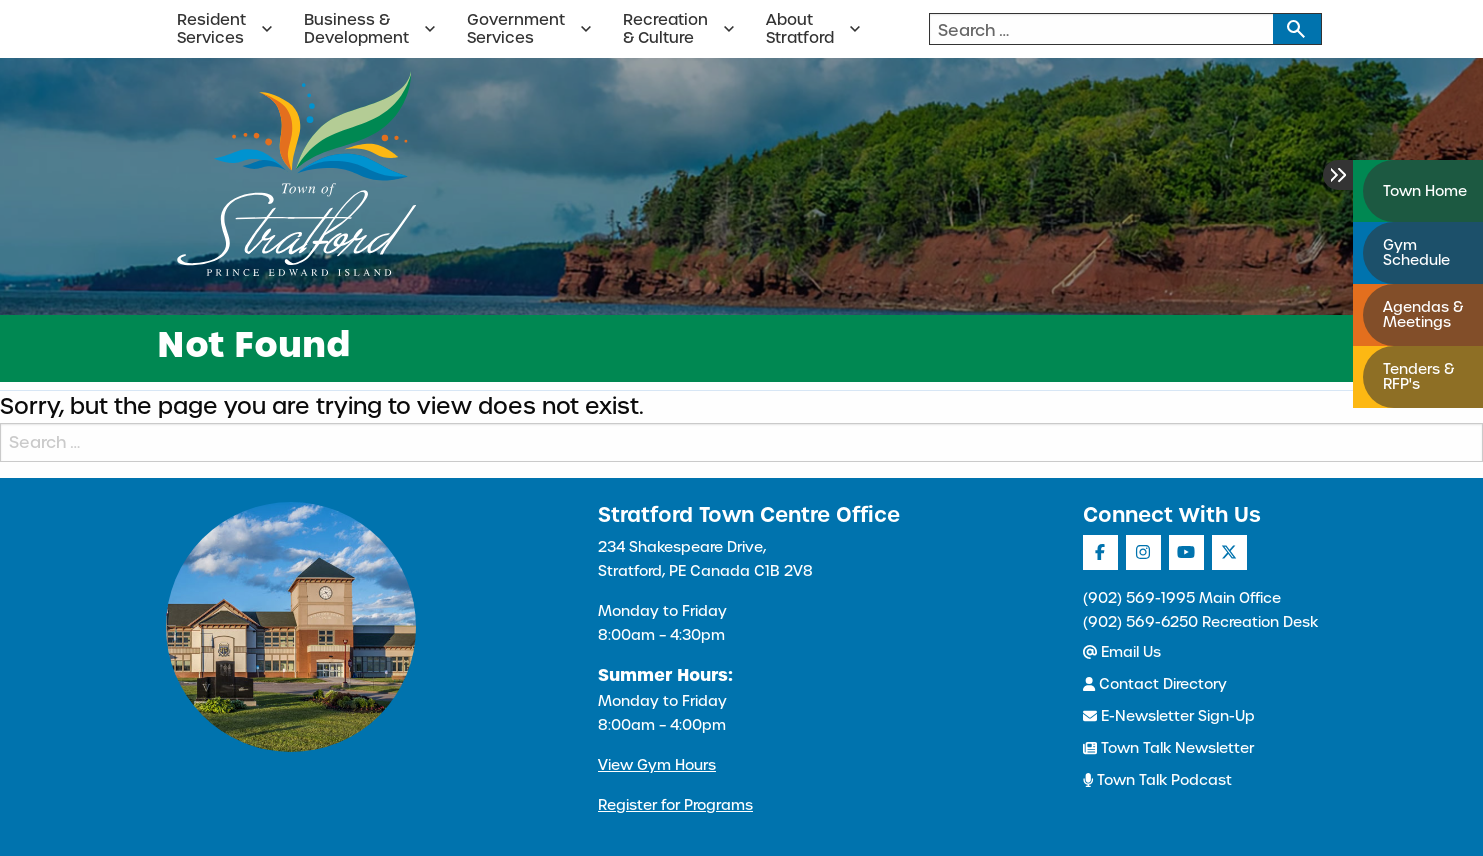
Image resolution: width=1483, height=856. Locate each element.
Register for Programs (675, 805)
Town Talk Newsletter (1168, 748)
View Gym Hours (657, 765)
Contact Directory (1155, 684)
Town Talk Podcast (1158, 780)
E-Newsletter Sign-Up (1169, 716)
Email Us (1122, 652)
